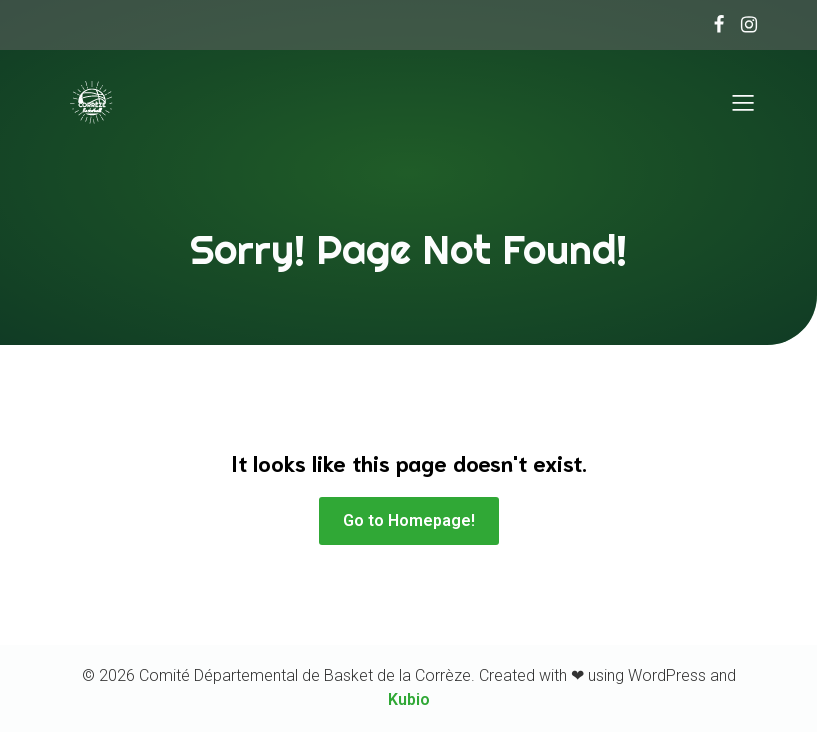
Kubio (409, 699)
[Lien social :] (714, 25)
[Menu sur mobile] (744, 103)
